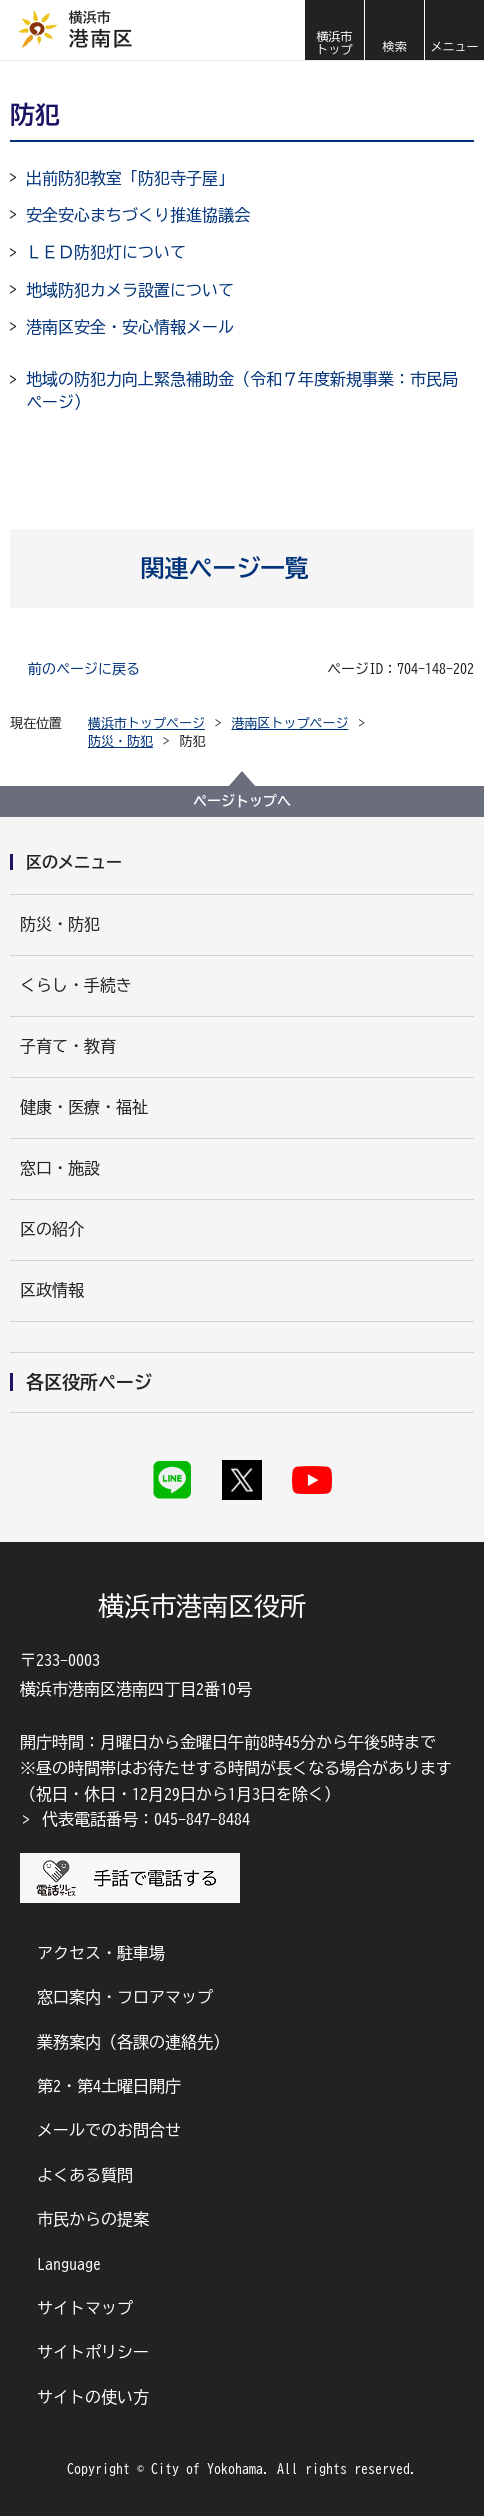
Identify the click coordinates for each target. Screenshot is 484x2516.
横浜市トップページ (146, 723)
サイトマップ (85, 2308)
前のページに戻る (84, 669)
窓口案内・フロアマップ (125, 1997)
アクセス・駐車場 (101, 1953)
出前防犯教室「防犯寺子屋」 (130, 178)
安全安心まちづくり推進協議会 (138, 215)
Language (69, 2264)
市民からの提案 (93, 2219)
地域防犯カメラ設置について (130, 290)
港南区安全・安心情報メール (130, 327)
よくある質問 (85, 2175)
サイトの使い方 (93, 2397)
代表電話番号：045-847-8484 (146, 1819)
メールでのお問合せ (109, 2130)
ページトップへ (242, 801)
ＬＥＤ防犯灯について (106, 252)
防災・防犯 (120, 741)
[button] (394, 30)
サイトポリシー (93, 2352)
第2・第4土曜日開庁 (109, 2086)
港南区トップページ (290, 723)
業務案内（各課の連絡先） (133, 2042)
